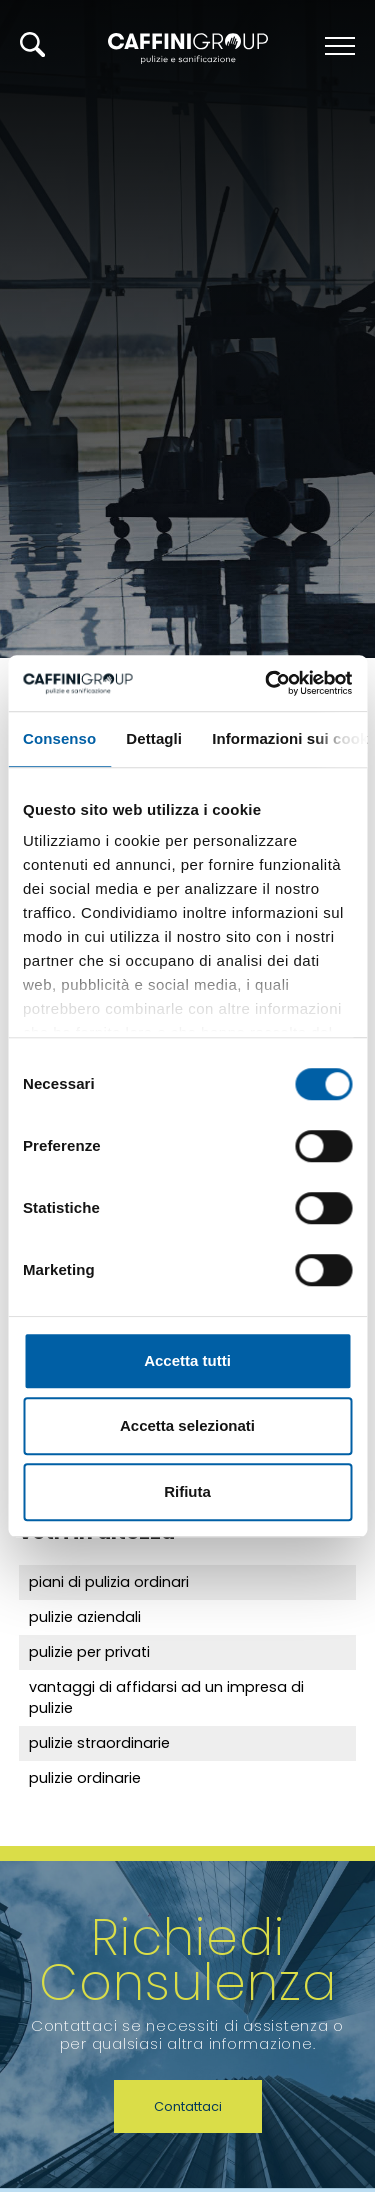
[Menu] (337, 46)
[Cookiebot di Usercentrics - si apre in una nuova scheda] (267, 683)
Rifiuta (187, 1491)
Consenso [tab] (59, 738)
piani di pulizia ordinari (109, 1582)
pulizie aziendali (85, 1617)
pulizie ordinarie (85, 1778)
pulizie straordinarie (99, 1743)
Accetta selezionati (187, 1425)
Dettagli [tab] (154, 738)
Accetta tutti (187, 1360)
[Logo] (188, 47)
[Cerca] (32, 44)
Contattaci (188, 2106)
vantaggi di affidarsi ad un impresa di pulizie (166, 1697)
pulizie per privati (89, 1652)
